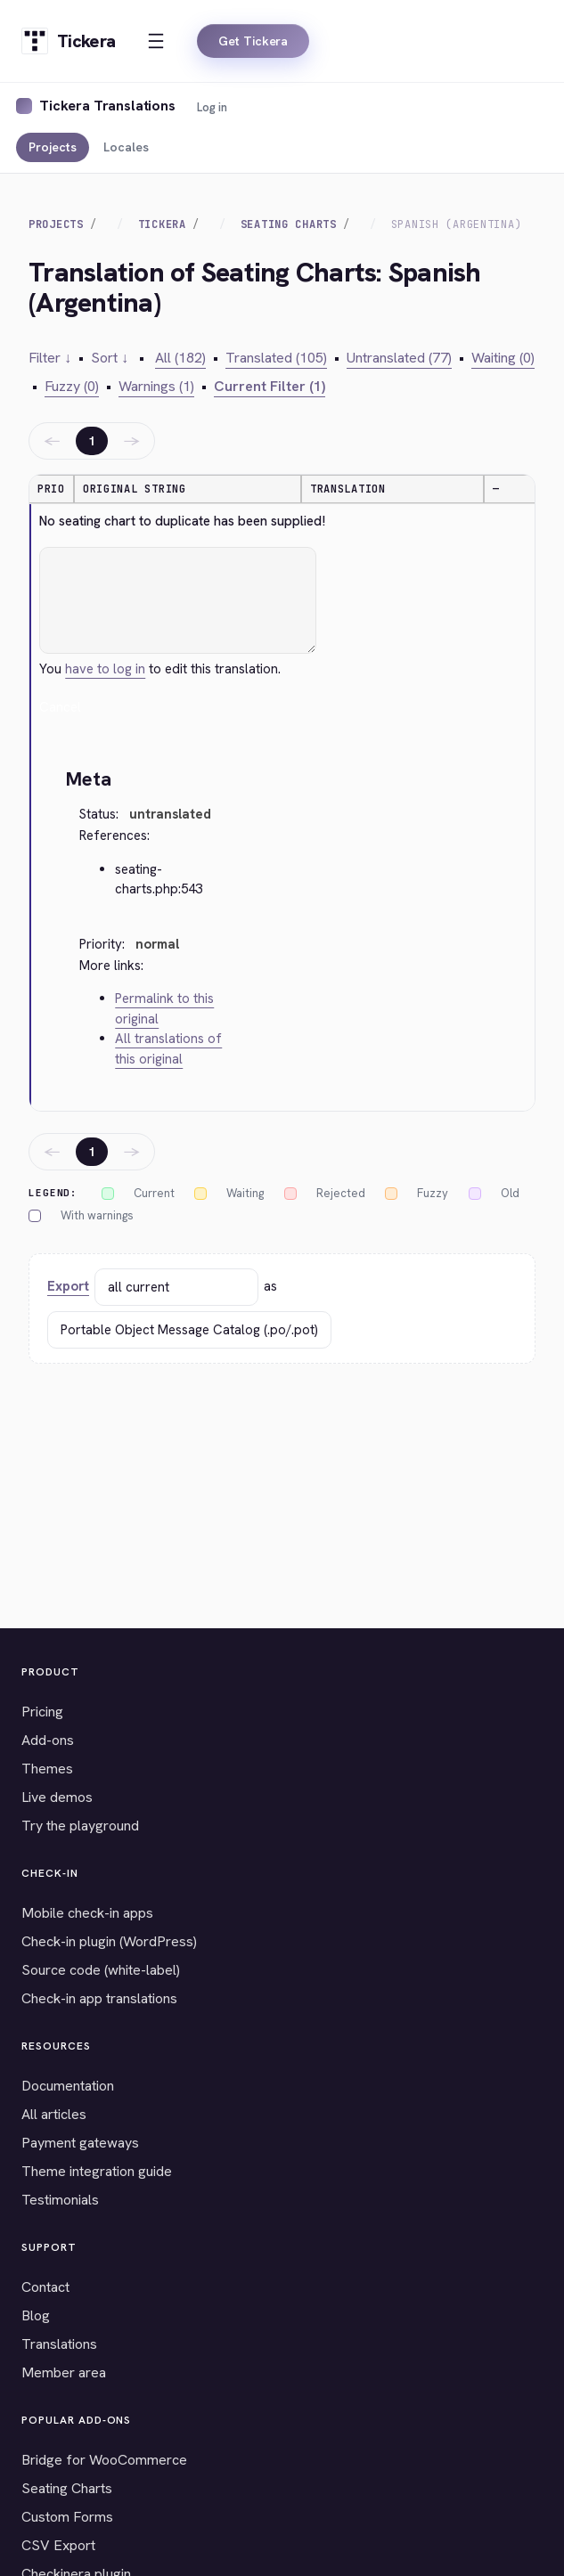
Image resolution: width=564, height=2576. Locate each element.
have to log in (105, 669)
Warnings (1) (156, 386)
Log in (212, 107)
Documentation (67, 2085)
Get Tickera (253, 41)
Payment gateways (80, 2142)
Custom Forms (67, 2516)
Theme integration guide (96, 2171)
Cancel (60, 707)
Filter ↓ (50, 357)
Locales (126, 147)
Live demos (57, 1797)
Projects (53, 147)
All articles (53, 2114)
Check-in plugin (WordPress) (109, 1941)
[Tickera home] (68, 41)
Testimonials (60, 2199)
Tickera (162, 224)
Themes (47, 1768)
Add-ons (47, 1740)
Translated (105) (276, 357)
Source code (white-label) (100, 1970)
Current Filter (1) (269, 386)
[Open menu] (156, 41)
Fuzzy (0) (72, 386)
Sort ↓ (109, 357)
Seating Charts (289, 224)
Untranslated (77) (399, 357)
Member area (63, 2372)
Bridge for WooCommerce (104, 2459)
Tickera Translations (107, 105)
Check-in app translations (99, 1998)
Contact (45, 2287)
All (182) (180, 357)
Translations (59, 2344)
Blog (35, 2315)
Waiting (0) (503, 357)
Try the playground (80, 1825)
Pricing (42, 1711)
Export (68, 1286)
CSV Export (58, 2545)
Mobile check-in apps (87, 1912)
